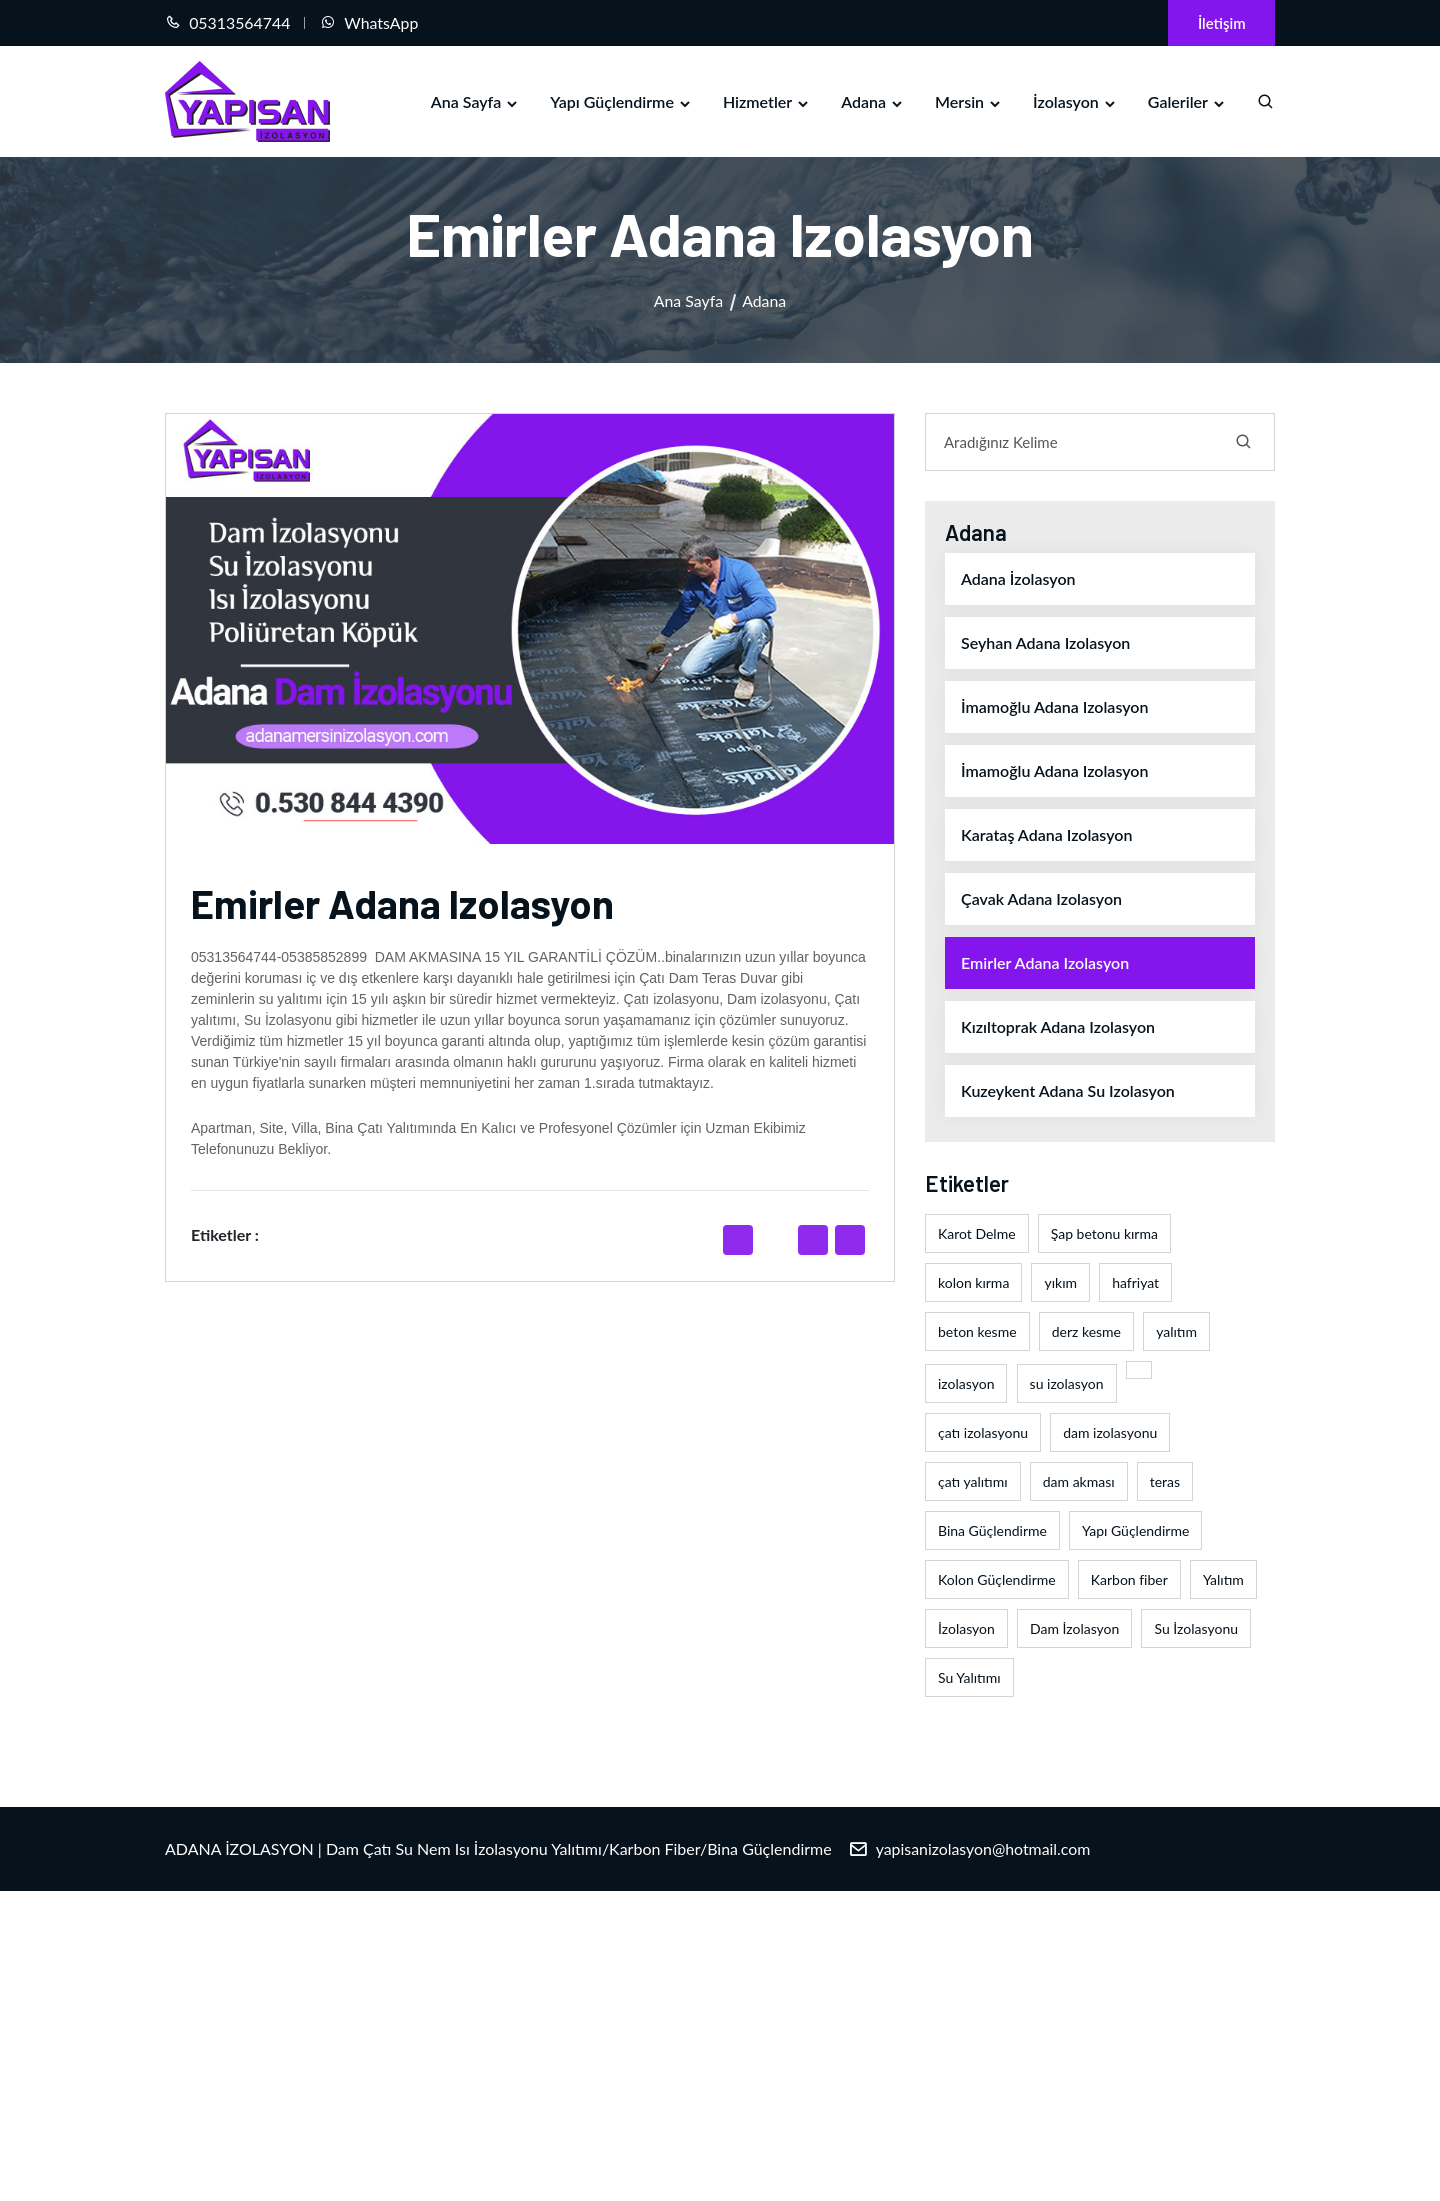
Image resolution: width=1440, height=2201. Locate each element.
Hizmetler (767, 102)
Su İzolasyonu (1196, 1629)
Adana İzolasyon (1018, 579)
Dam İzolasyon (1074, 1629)
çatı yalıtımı (973, 1482)
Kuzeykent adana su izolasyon (1068, 1091)
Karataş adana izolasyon (1046, 835)
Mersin (969, 102)
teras (1165, 1482)
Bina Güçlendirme (992, 1531)
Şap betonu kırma (1104, 1234)
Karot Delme (977, 1234)
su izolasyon (1067, 1384)
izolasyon (966, 1384)
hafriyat (1135, 1283)
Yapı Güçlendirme (621, 102)
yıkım (1060, 1283)
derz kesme (1086, 1332)
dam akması (1079, 1482)
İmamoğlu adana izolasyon (1054, 707)
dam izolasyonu (1110, 1433)
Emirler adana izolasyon (1045, 963)
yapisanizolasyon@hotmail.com (984, 1849)
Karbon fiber (1129, 1580)
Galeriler (1187, 102)
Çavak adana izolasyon (1041, 899)
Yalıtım (1223, 1580)
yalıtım (1176, 1332)
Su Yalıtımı (969, 1678)
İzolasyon (1075, 102)
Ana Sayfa (475, 102)
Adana (873, 102)
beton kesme (977, 1332)
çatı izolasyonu (983, 1433)
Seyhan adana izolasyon (1045, 643)
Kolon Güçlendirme (997, 1580)
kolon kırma (973, 1283)
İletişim (1221, 23)
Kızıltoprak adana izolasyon (1058, 1027)
